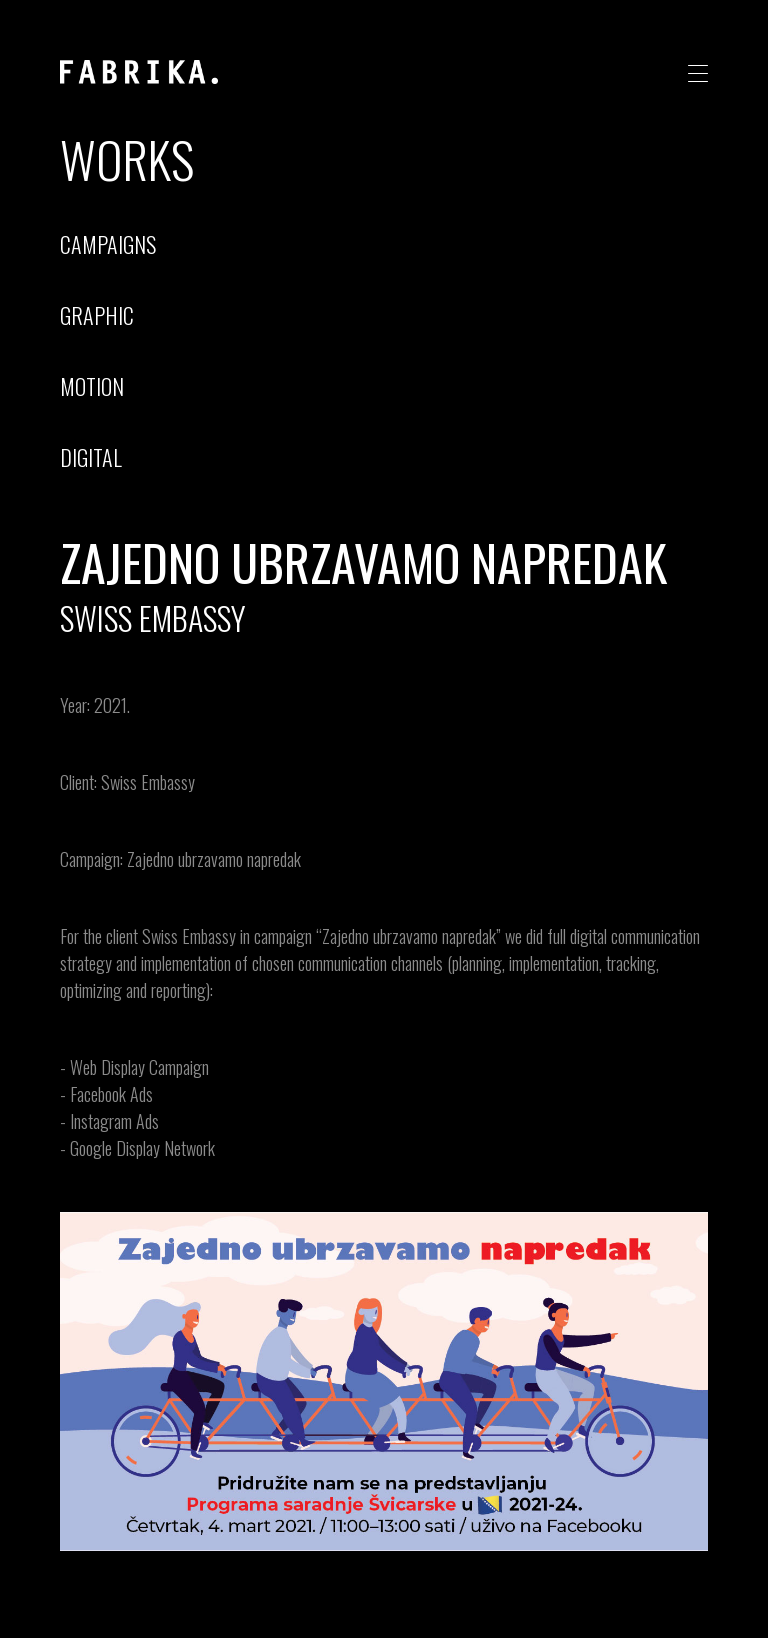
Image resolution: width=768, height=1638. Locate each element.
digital (91, 457)
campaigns (108, 244)
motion (92, 386)
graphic (97, 315)
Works (127, 158)
